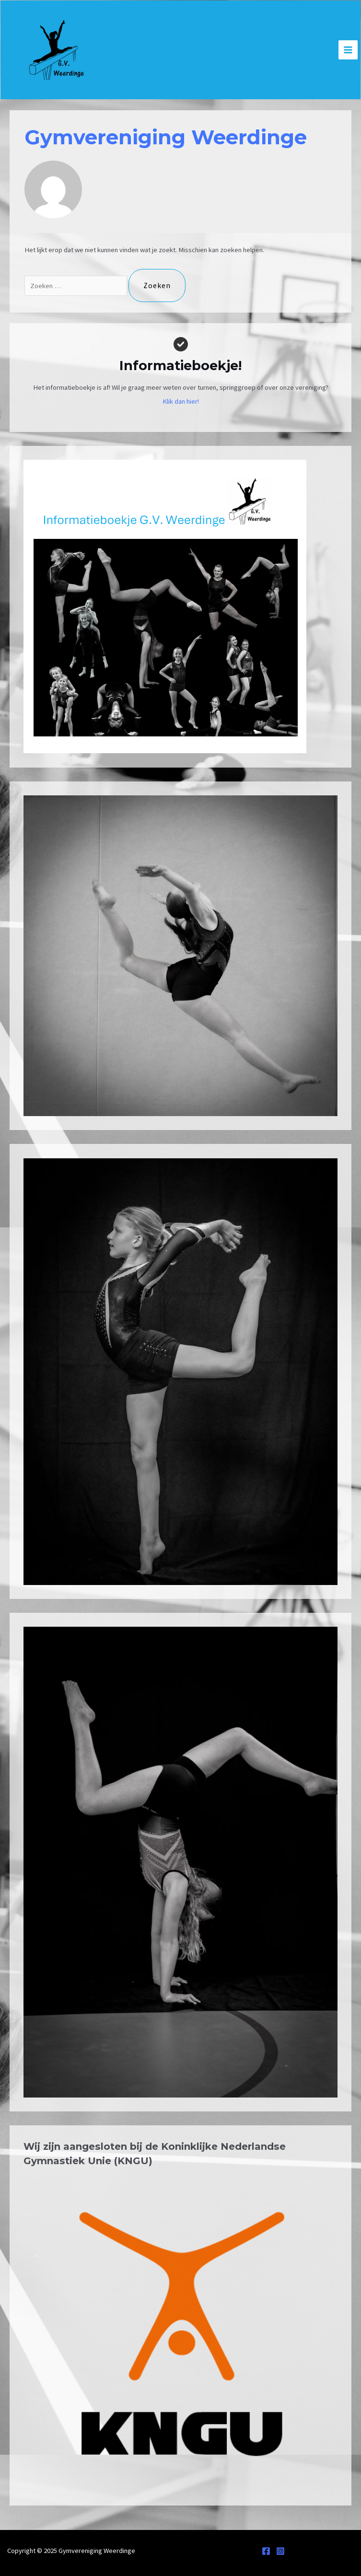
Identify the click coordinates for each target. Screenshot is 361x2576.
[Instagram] (280, 2551)
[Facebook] (266, 2551)
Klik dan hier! (181, 401)
